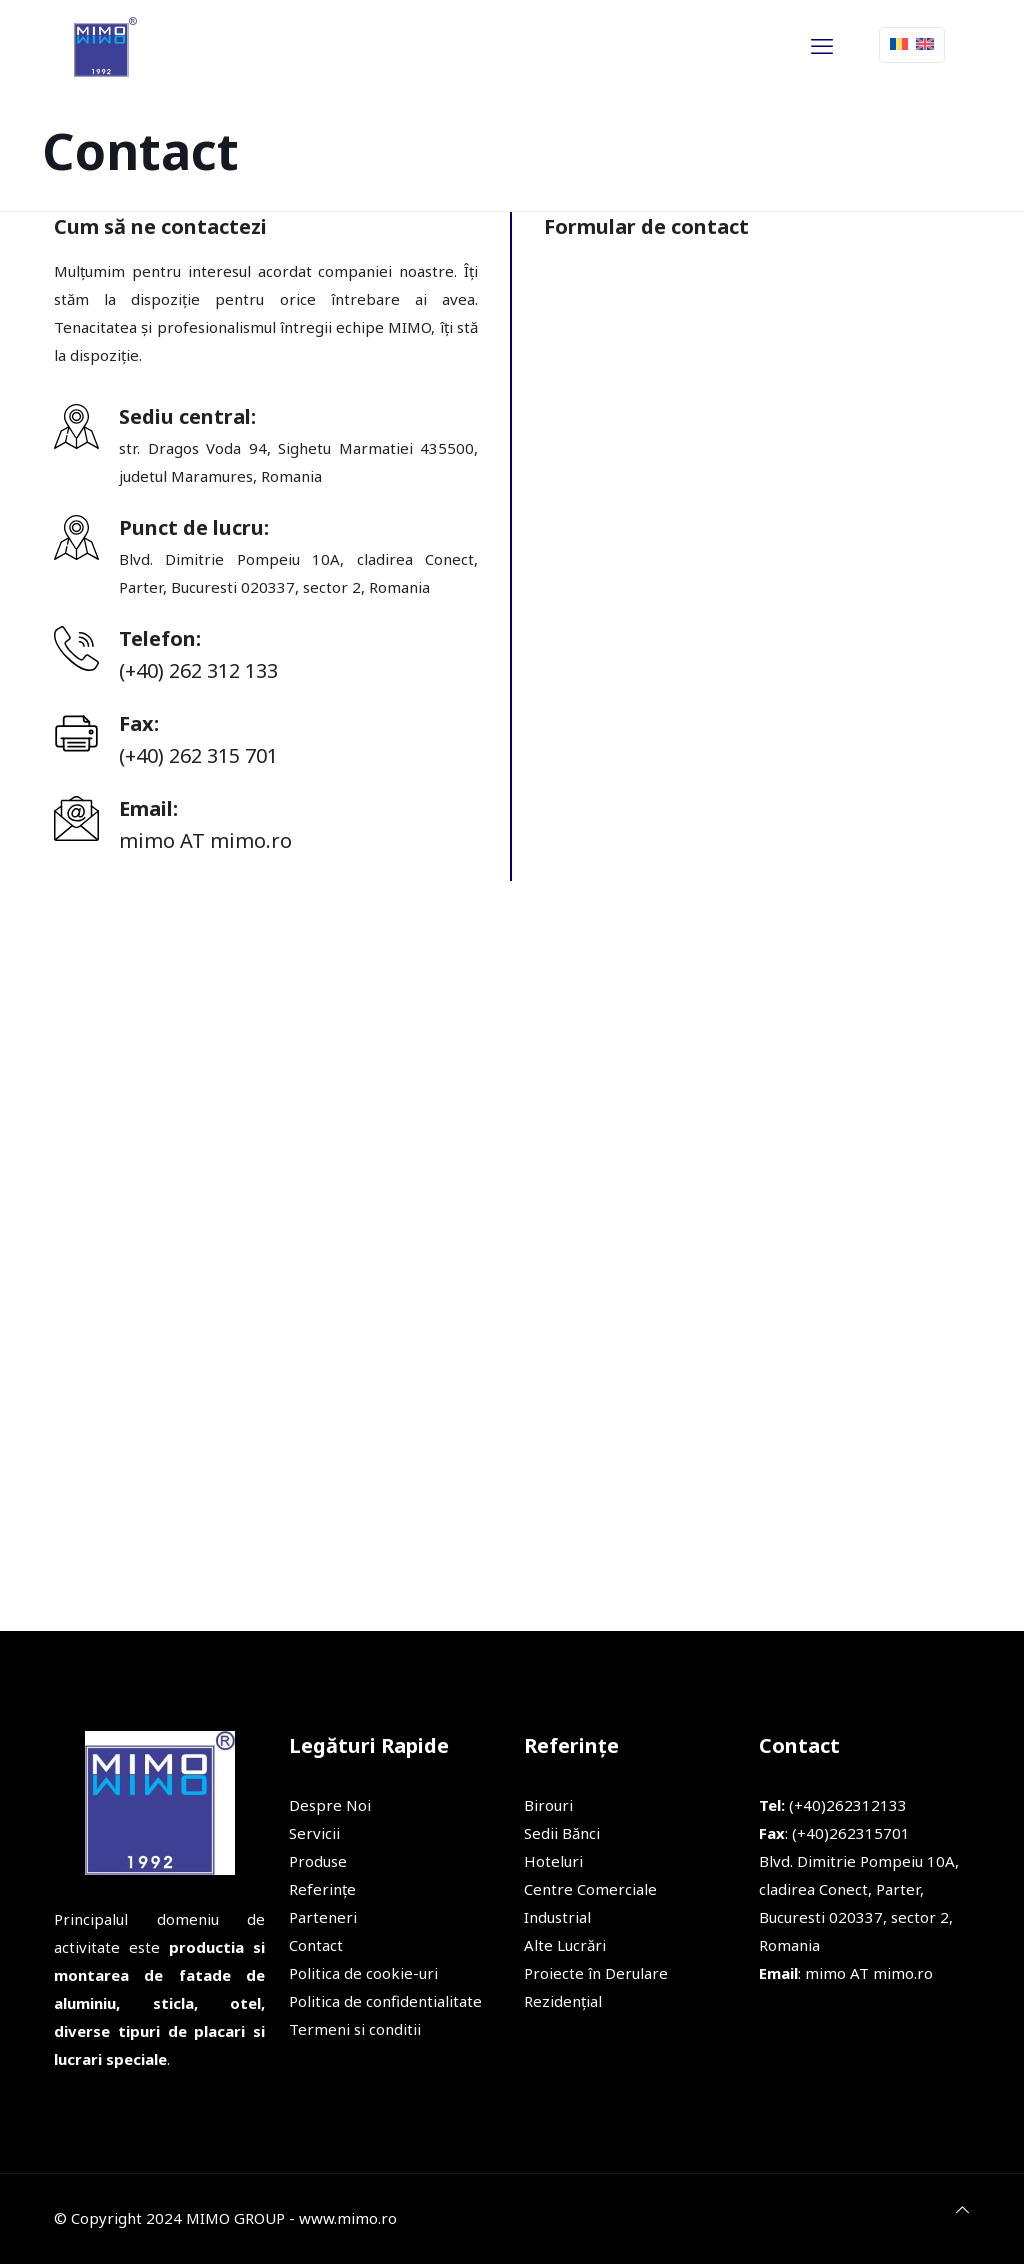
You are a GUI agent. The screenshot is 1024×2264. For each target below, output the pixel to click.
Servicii (314, 1833)
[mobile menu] (822, 45)
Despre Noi (330, 1805)
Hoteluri (553, 1861)
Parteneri (323, 1917)
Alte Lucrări (565, 1945)
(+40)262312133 (833, 1805)
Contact (316, 1945)
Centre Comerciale (590, 1889)
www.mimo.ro (348, 2218)
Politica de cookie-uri (363, 1973)
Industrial (557, 1917)
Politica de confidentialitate (385, 2001)
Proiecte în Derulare (596, 1973)
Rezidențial (563, 2001)
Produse (318, 1861)
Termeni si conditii (355, 2029)
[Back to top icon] (962, 2209)
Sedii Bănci (562, 1833)
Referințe (322, 1889)
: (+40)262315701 (834, 1833)
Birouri (548, 1805)
